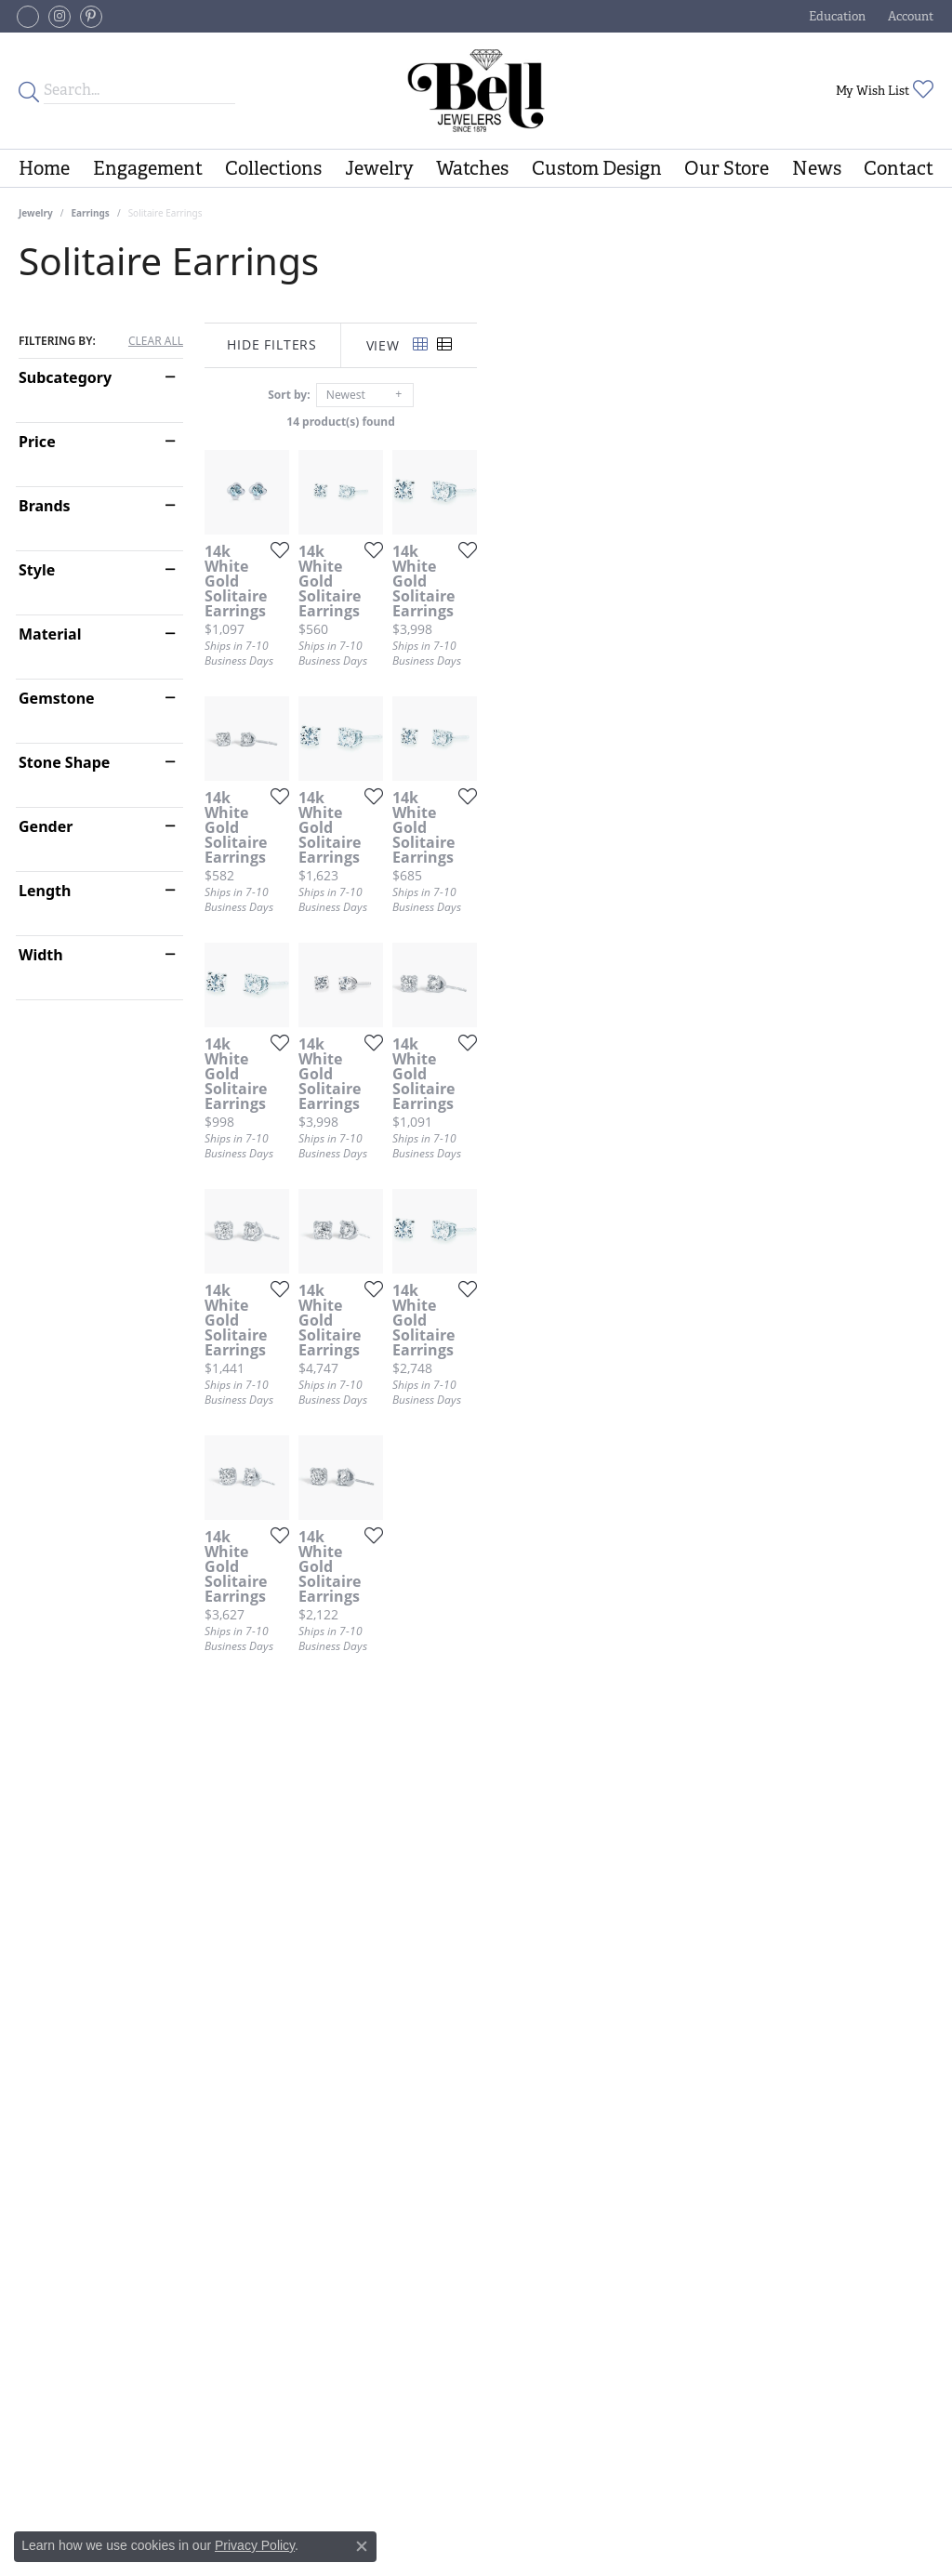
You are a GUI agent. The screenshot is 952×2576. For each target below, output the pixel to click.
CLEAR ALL (155, 341)
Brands (45, 505)
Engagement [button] (148, 168)
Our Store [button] (726, 168)
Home (44, 168)
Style (37, 569)
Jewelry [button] (379, 168)
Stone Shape (64, 762)
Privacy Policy (255, 2545)
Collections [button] (273, 168)
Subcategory (65, 377)
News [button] (816, 168)
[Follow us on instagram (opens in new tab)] (59, 17)
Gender (46, 826)
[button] (835, 16)
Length (45, 890)
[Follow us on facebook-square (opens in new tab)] (28, 17)
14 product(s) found (569, 421)
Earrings (91, 212)
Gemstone (57, 698)
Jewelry (36, 212)
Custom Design (597, 168)
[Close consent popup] (361, 2546)
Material (50, 634)
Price (37, 441)
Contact (898, 168)
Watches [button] (472, 168)
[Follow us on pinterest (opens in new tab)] (91, 17)
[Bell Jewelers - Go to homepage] (476, 91)
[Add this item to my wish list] (427, 701)
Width (41, 954)
